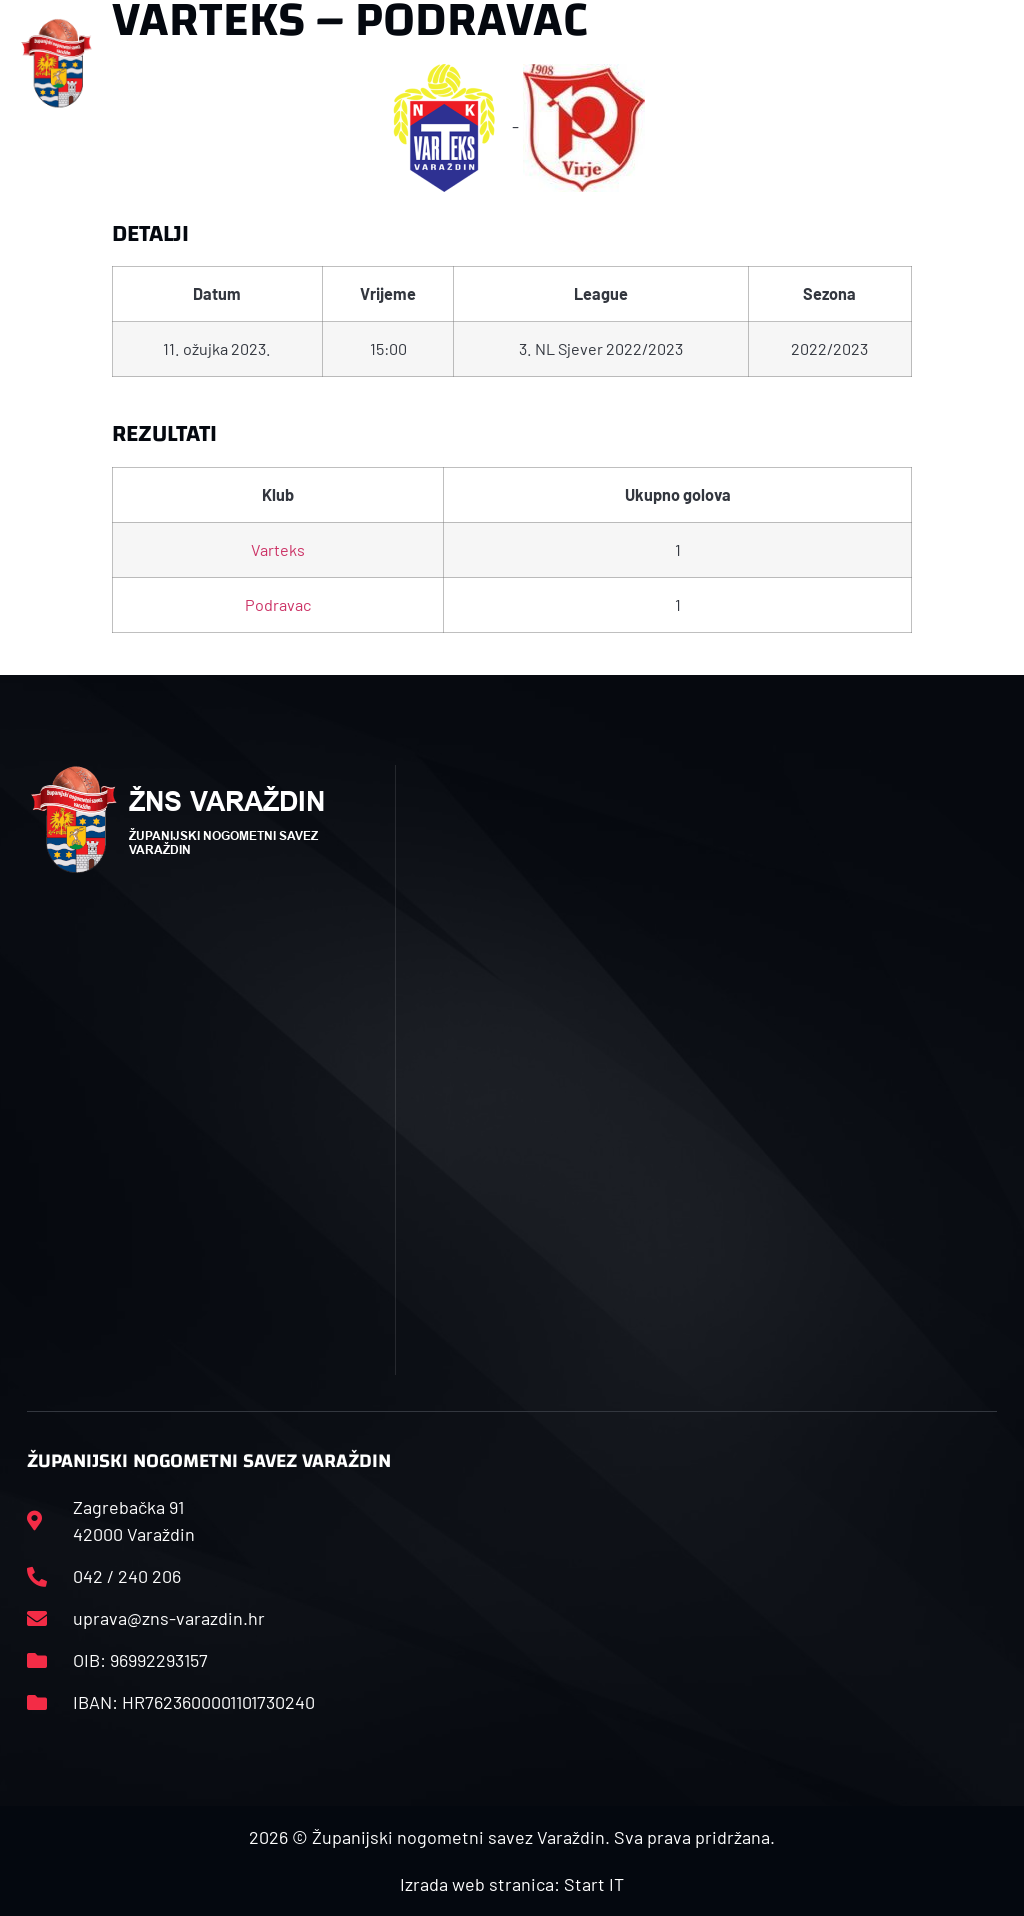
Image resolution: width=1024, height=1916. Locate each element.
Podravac (278, 604)
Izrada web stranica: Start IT (512, 1884)
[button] (338, 63)
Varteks (278, 549)
